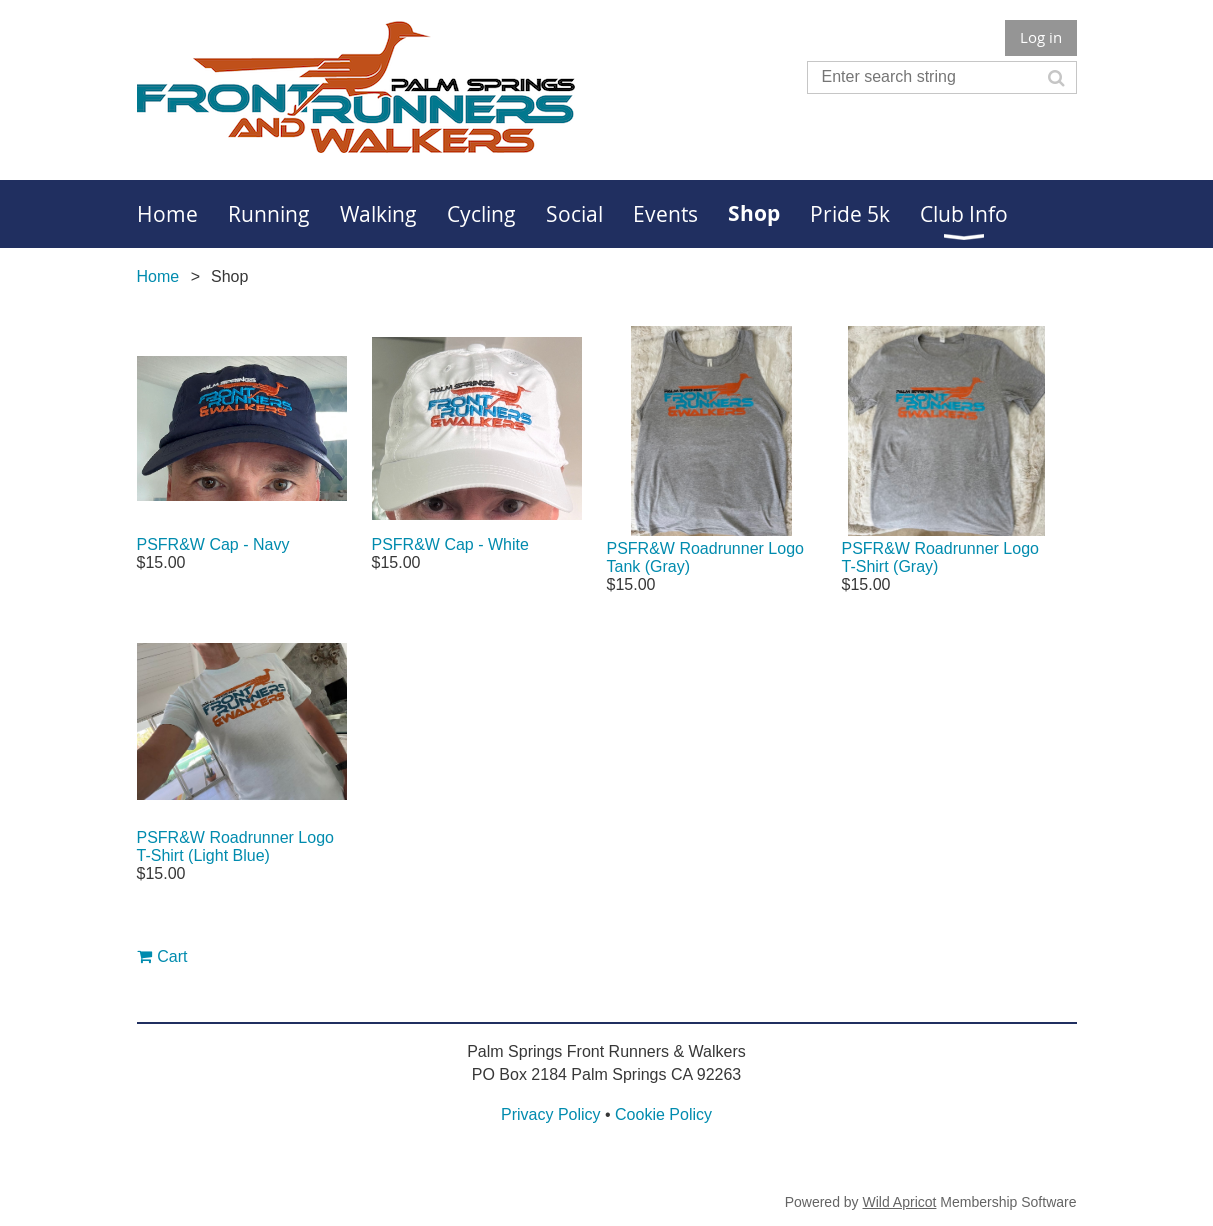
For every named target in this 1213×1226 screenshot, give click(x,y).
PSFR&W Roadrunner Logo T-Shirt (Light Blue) (235, 846)
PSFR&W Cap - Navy (213, 544)
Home (158, 276)
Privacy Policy (551, 1114)
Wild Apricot (900, 1202)
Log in (1041, 37)
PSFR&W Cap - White (450, 544)
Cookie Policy (663, 1114)
